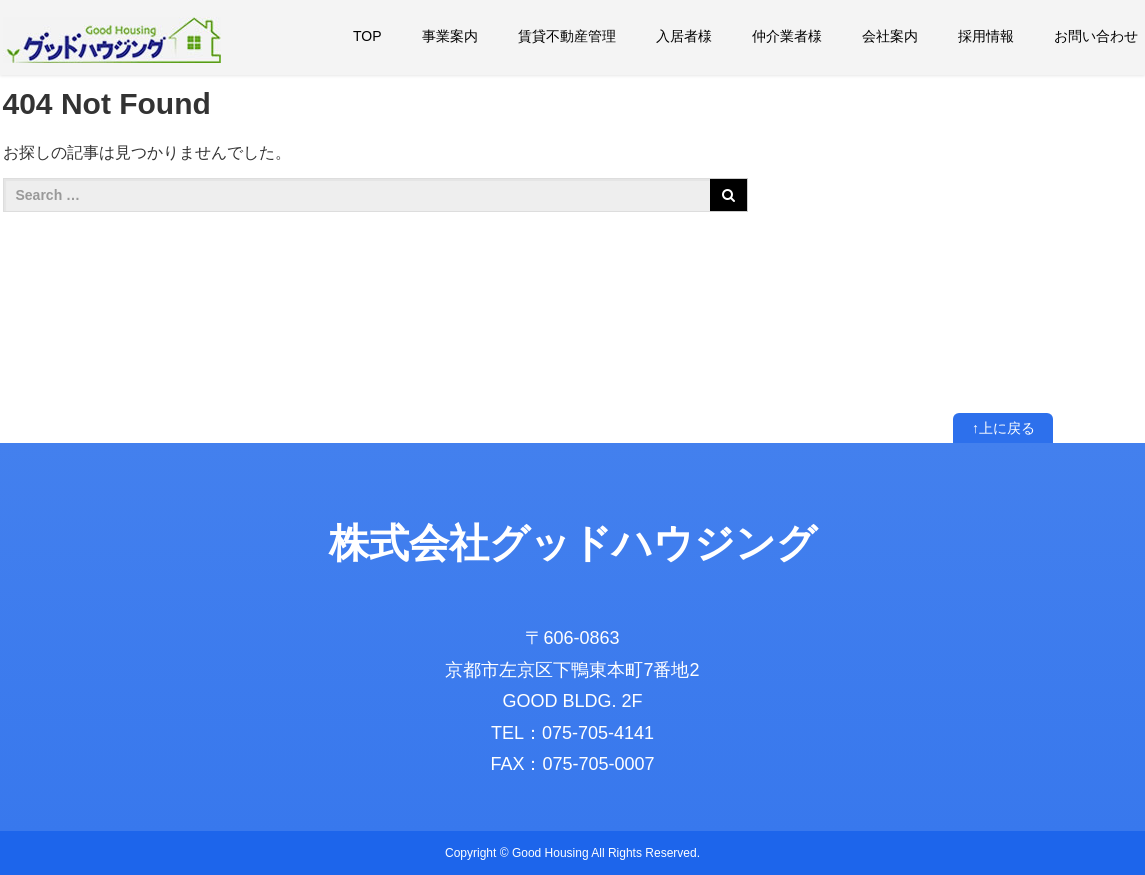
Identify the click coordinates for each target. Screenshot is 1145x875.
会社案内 (890, 36)
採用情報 (986, 36)
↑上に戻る (1003, 428)
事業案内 (450, 36)
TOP (367, 36)
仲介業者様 (787, 36)
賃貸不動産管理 (567, 36)
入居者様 (684, 36)
